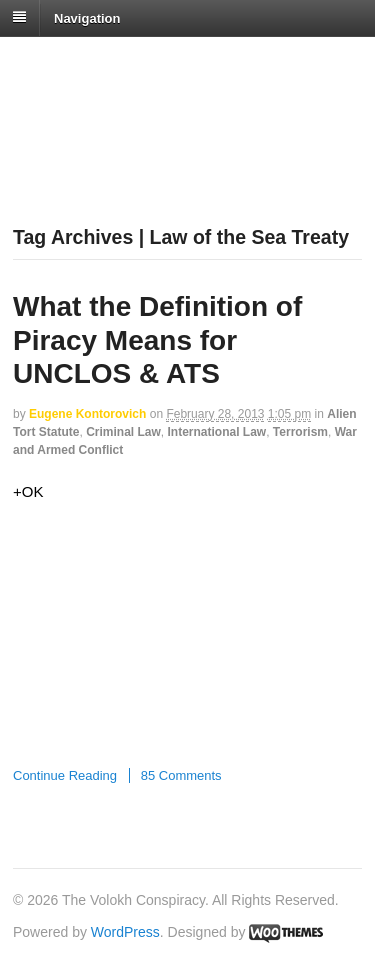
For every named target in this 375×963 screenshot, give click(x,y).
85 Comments (181, 775)
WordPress (125, 932)
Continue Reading (65, 775)
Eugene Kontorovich (87, 414)
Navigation (87, 17)
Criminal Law (123, 432)
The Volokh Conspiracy (154, 61)
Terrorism (300, 432)
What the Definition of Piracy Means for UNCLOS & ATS (157, 340)
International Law (216, 432)
